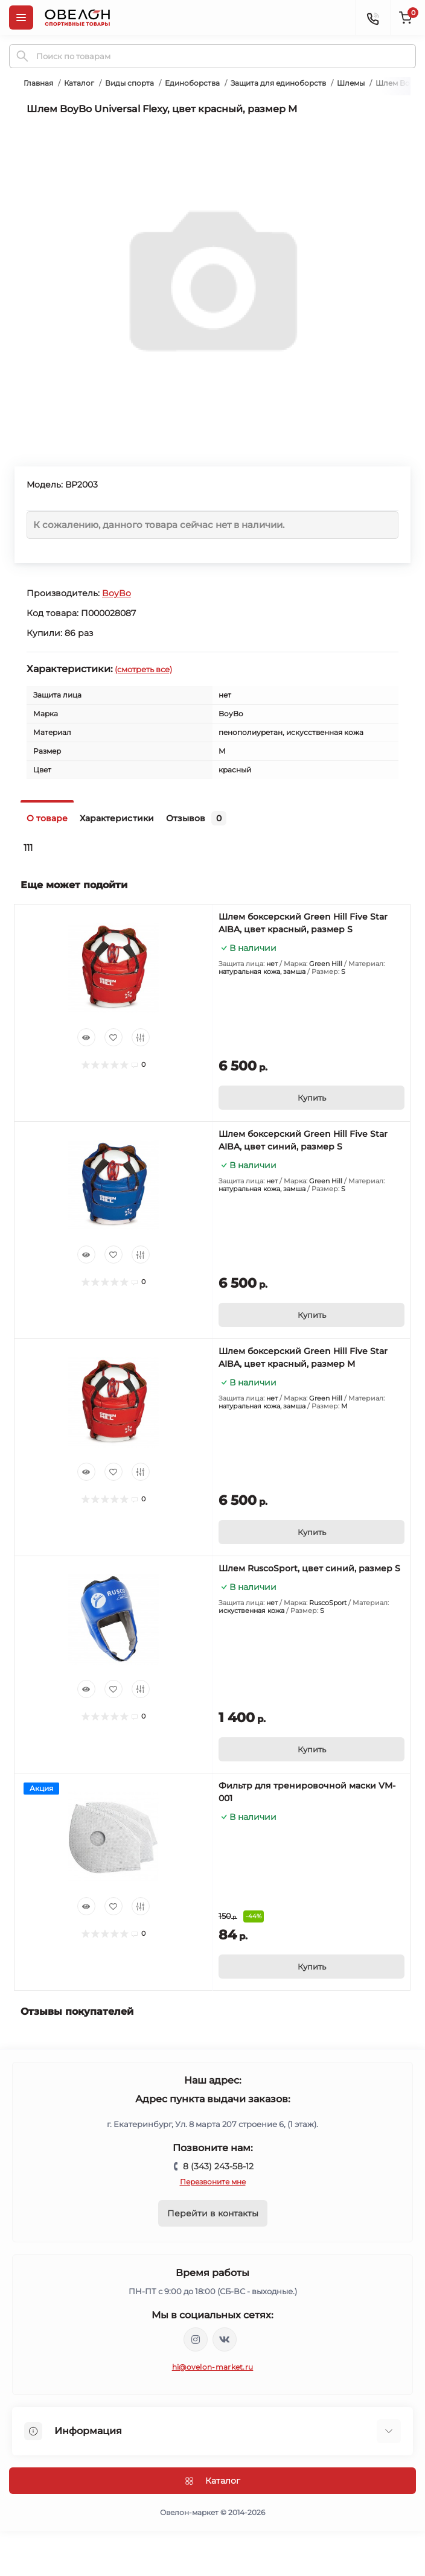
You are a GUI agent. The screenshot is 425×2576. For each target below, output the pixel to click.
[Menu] (21, 17)
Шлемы (351, 82)
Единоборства (192, 82)
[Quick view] (86, 1037)
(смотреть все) (143, 669)
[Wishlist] (113, 1037)
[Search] (22, 56)
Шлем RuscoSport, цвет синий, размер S (309, 1568)
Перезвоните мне (213, 2181)
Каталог (79, 82)
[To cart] (311, 1098)
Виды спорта (129, 82)
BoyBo (116, 593)
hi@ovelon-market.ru (213, 2366)
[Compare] (141, 1037)
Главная (38, 82)
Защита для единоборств (278, 82)
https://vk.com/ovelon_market (224, 2339)
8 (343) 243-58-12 (218, 2166)
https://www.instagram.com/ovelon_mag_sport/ (195, 2339)
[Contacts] (372, 17)
